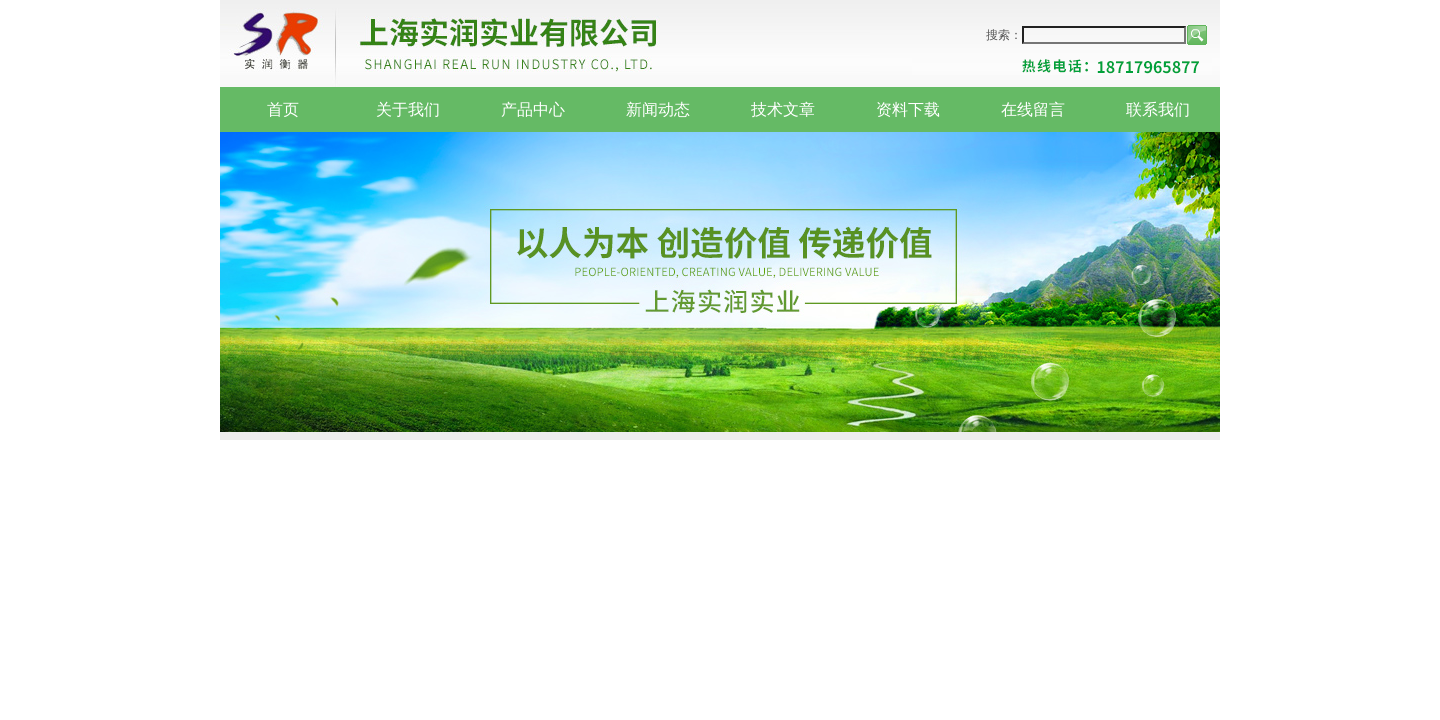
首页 (283, 109)
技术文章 (783, 109)
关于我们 (408, 109)
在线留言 (1033, 109)
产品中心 (533, 109)
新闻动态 (658, 109)
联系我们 (1158, 109)
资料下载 (908, 109)
